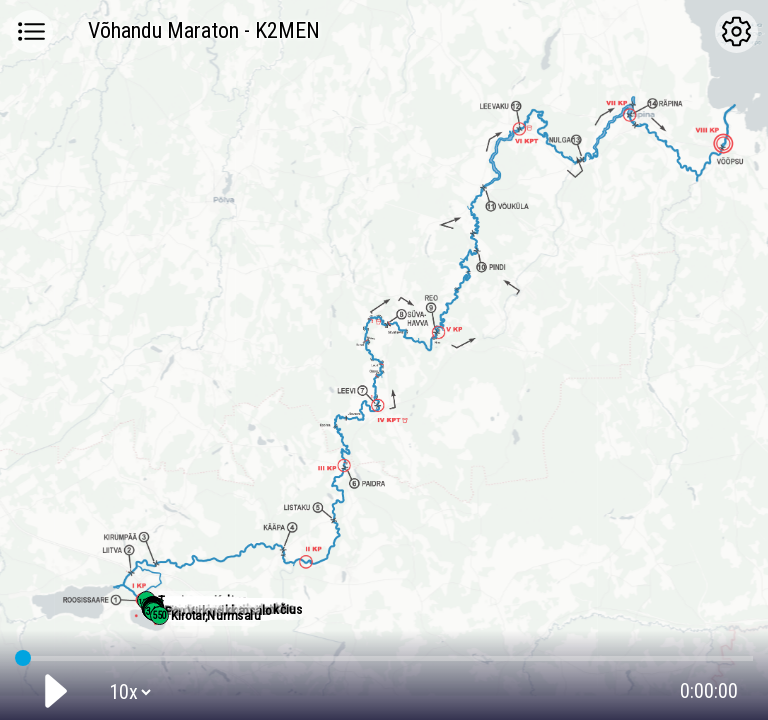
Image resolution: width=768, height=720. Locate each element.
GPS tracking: (383, 654)
